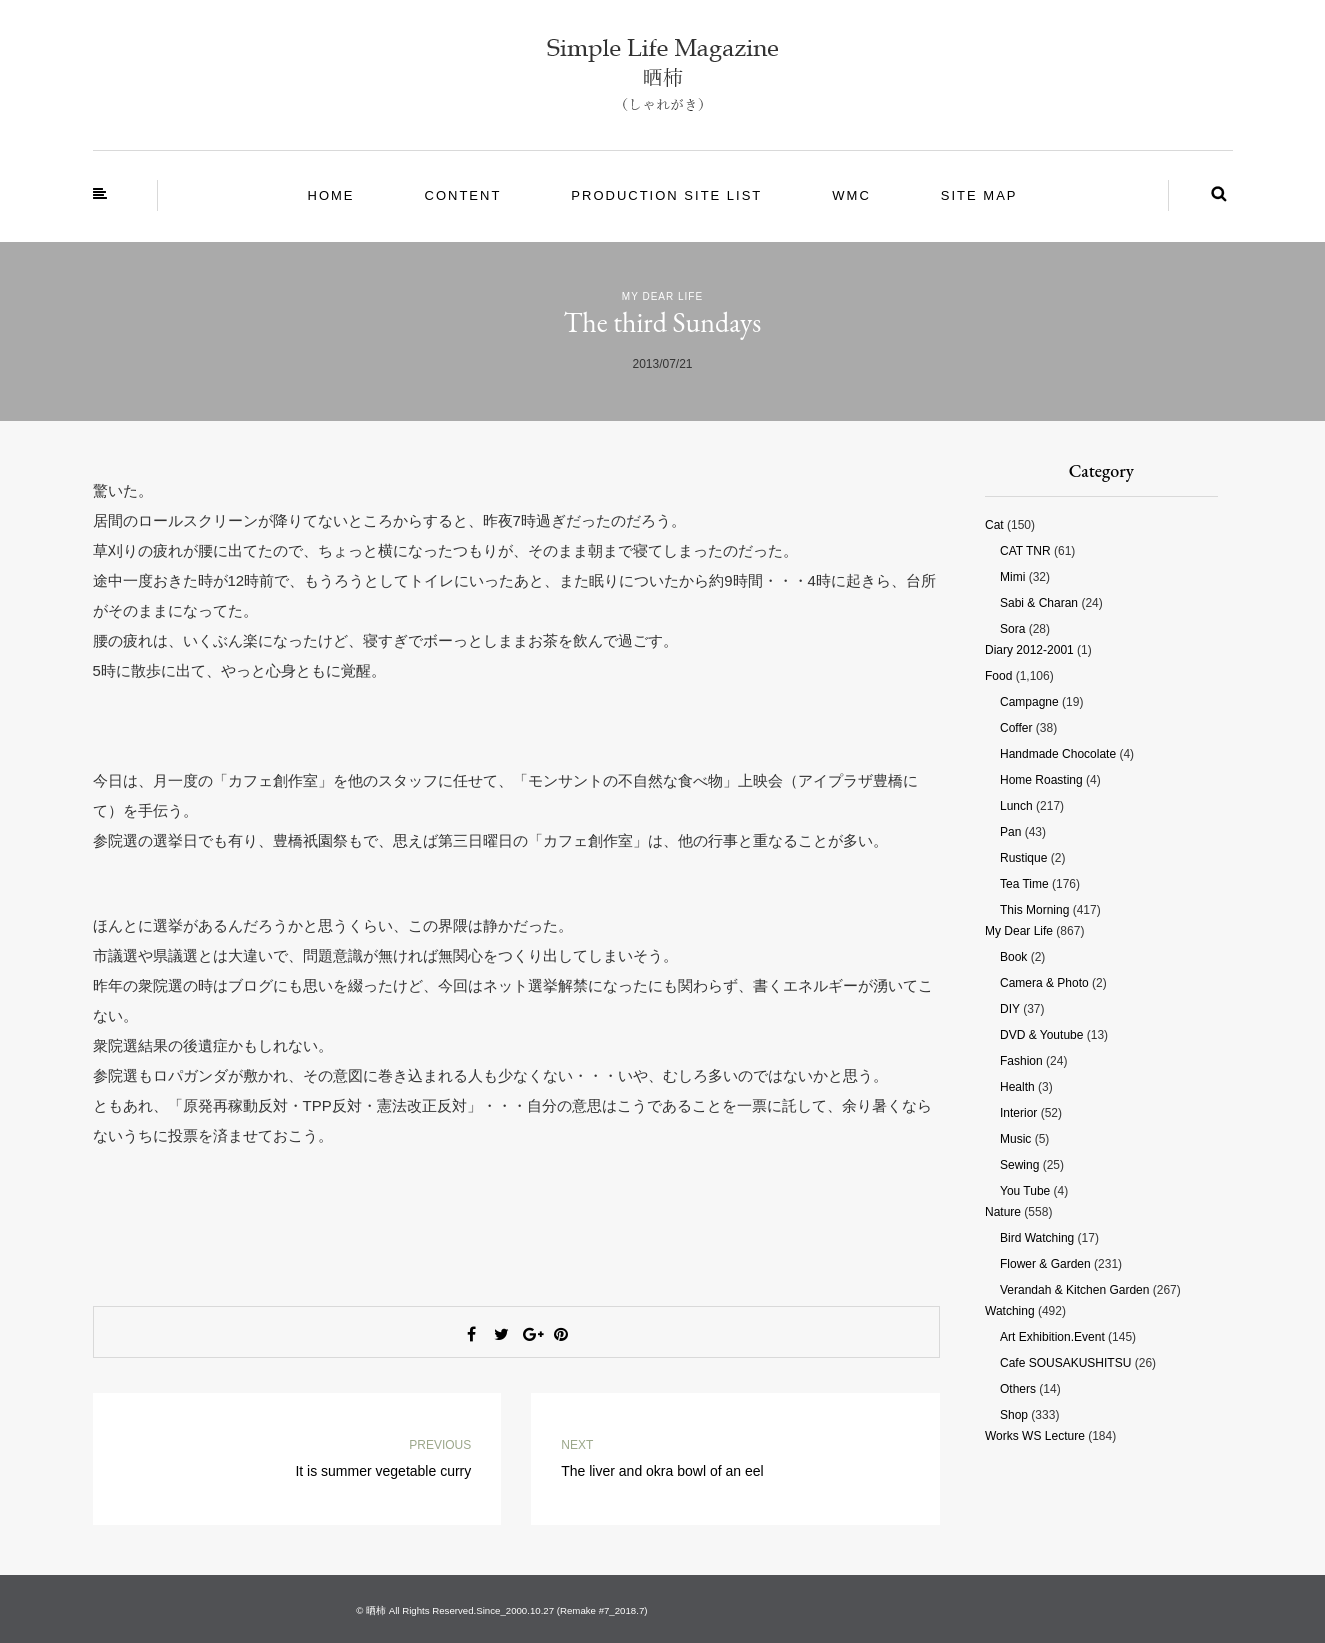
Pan (1010, 832)
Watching (1010, 1311)
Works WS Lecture (1035, 1436)
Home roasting (1041, 780)
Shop (1014, 1415)
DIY (1010, 1009)
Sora (1012, 629)
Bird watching (1037, 1238)
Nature (1003, 1212)
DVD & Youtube (1041, 1035)
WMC (851, 195)
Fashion (1021, 1061)
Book (1013, 957)
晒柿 (376, 1610)
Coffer (1016, 728)
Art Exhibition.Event (1052, 1337)
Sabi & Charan (1039, 603)
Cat (994, 525)
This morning (1034, 910)
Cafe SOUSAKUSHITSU (1065, 1363)
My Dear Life (662, 296)
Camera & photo (1044, 983)
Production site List (666, 195)
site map (979, 195)
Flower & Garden (1045, 1264)
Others (1018, 1389)
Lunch (1016, 806)
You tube (1025, 1191)
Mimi (1012, 577)
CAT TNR (1025, 551)
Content (463, 195)
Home (331, 195)
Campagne (1029, 702)
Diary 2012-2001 (1029, 650)
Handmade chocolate (1058, 754)
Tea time (1024, 884)
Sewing (1019, 1165)
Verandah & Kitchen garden (1074, 1290)
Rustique (1023, 858)
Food (998, 676)
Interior (1018, 1113)
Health (1017, 1087)
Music (1015, 1139)
